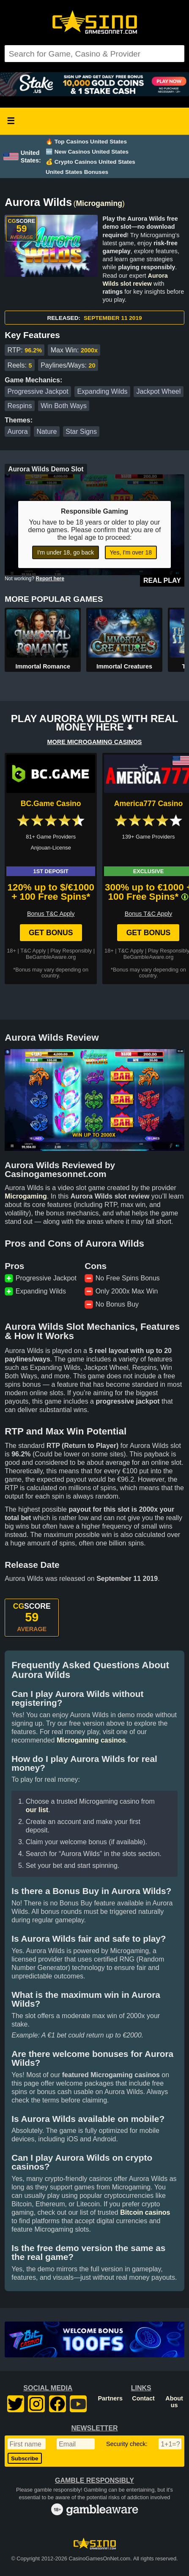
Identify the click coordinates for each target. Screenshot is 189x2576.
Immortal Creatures (124, 666)
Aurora (18, 431)
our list (37, 1809)
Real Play (162, 580)
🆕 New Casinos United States (87, 152)
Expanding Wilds (102, 391)
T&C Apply (33, 950)
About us (174, 2401)
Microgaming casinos (91, 1740)
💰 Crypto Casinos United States (90, 162)
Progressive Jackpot (38, 391)
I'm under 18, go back (65, 552)
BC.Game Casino (51, 803)
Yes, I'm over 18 (131, 552)
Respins (20, 405)
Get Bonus (51, 932)
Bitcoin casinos (145, 2212)
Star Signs (81, 431)
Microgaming (99, 203)
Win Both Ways (64, 405)
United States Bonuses (77, 172)
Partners (110, 2398)
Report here (50, 579)
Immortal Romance (42, 666)
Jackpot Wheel (158, 391)
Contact (143, 2398)
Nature (46, 431)
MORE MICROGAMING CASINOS (94, 742)
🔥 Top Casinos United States (86, 141)
